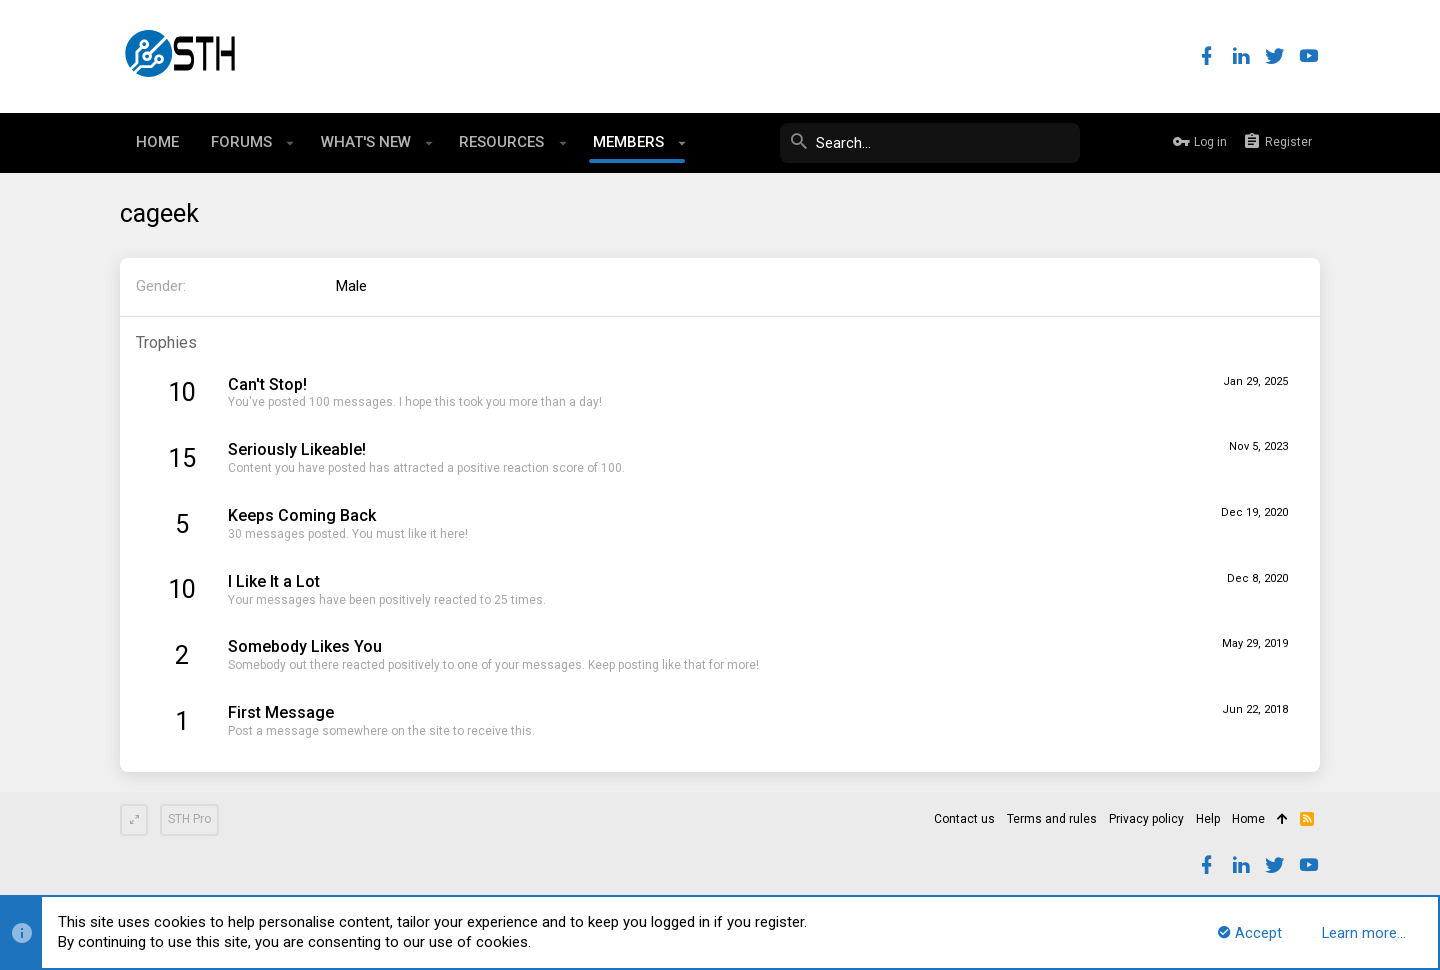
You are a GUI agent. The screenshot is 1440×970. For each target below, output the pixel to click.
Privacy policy (1146, 819)
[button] (290, 143)
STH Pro (189, 819)
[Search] (930, 143)
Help (1208, 819)
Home (1248, 819)
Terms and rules (1052, 819)
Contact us (964, 819)
